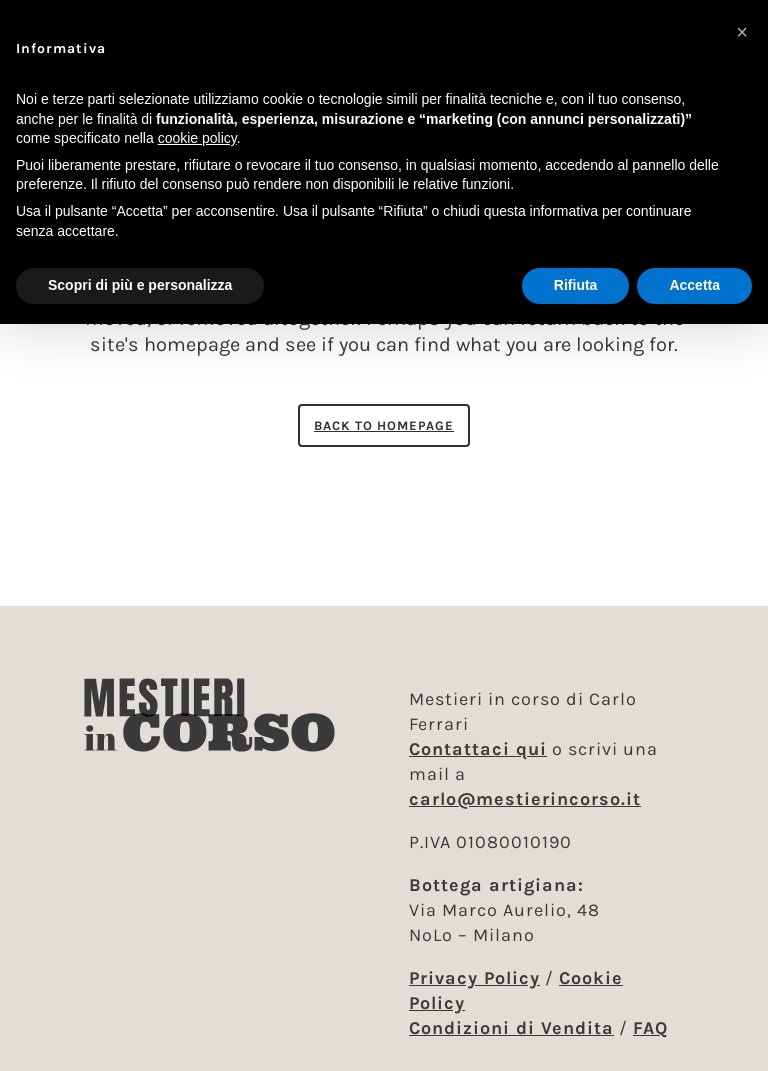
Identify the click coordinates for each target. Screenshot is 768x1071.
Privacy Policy (474, 978)
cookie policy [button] (197, 138)
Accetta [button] (694, 285)
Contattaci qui (478, 749)
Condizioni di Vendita (511, 1028)
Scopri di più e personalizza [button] (140, 285)
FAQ (650, 1028)
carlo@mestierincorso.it (525, 799)
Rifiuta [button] (576, 285)
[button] (742, 32)
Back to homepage (384, 425)
